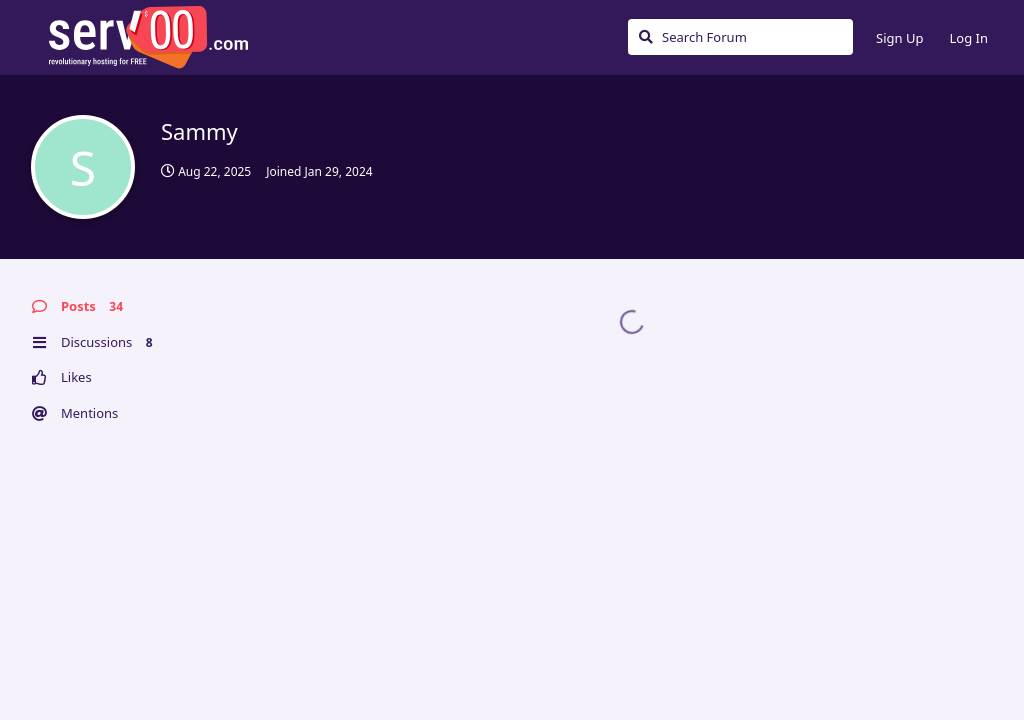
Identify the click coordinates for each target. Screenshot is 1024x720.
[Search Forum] (740, 37)
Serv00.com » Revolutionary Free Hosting (148, 37)
